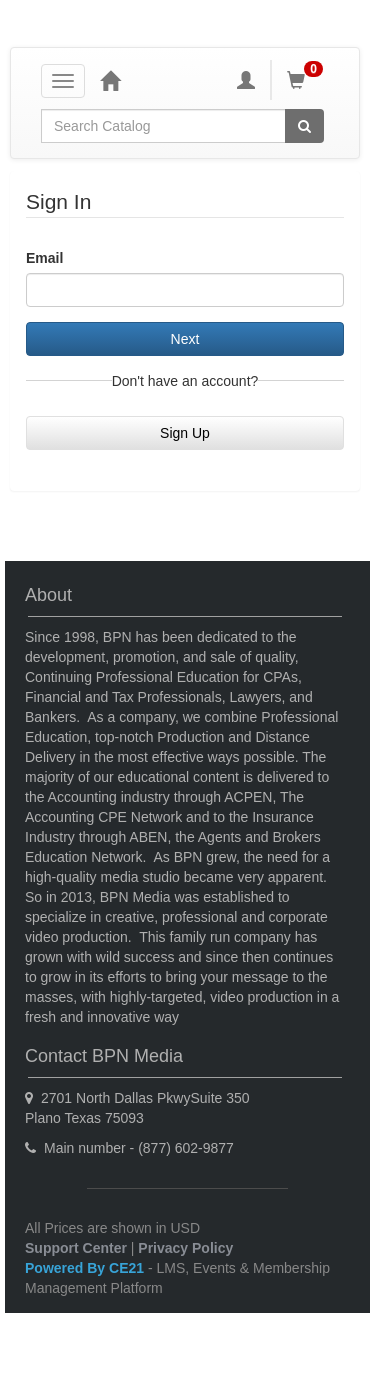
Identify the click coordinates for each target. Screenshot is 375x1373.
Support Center (76, 1248)
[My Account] (246, 80)
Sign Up (185, 433)
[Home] (110, 80)
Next (185, 339)
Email (44, 258)
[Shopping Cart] (308, 80)
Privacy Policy (185, 1248)
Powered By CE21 (86, 1268)
